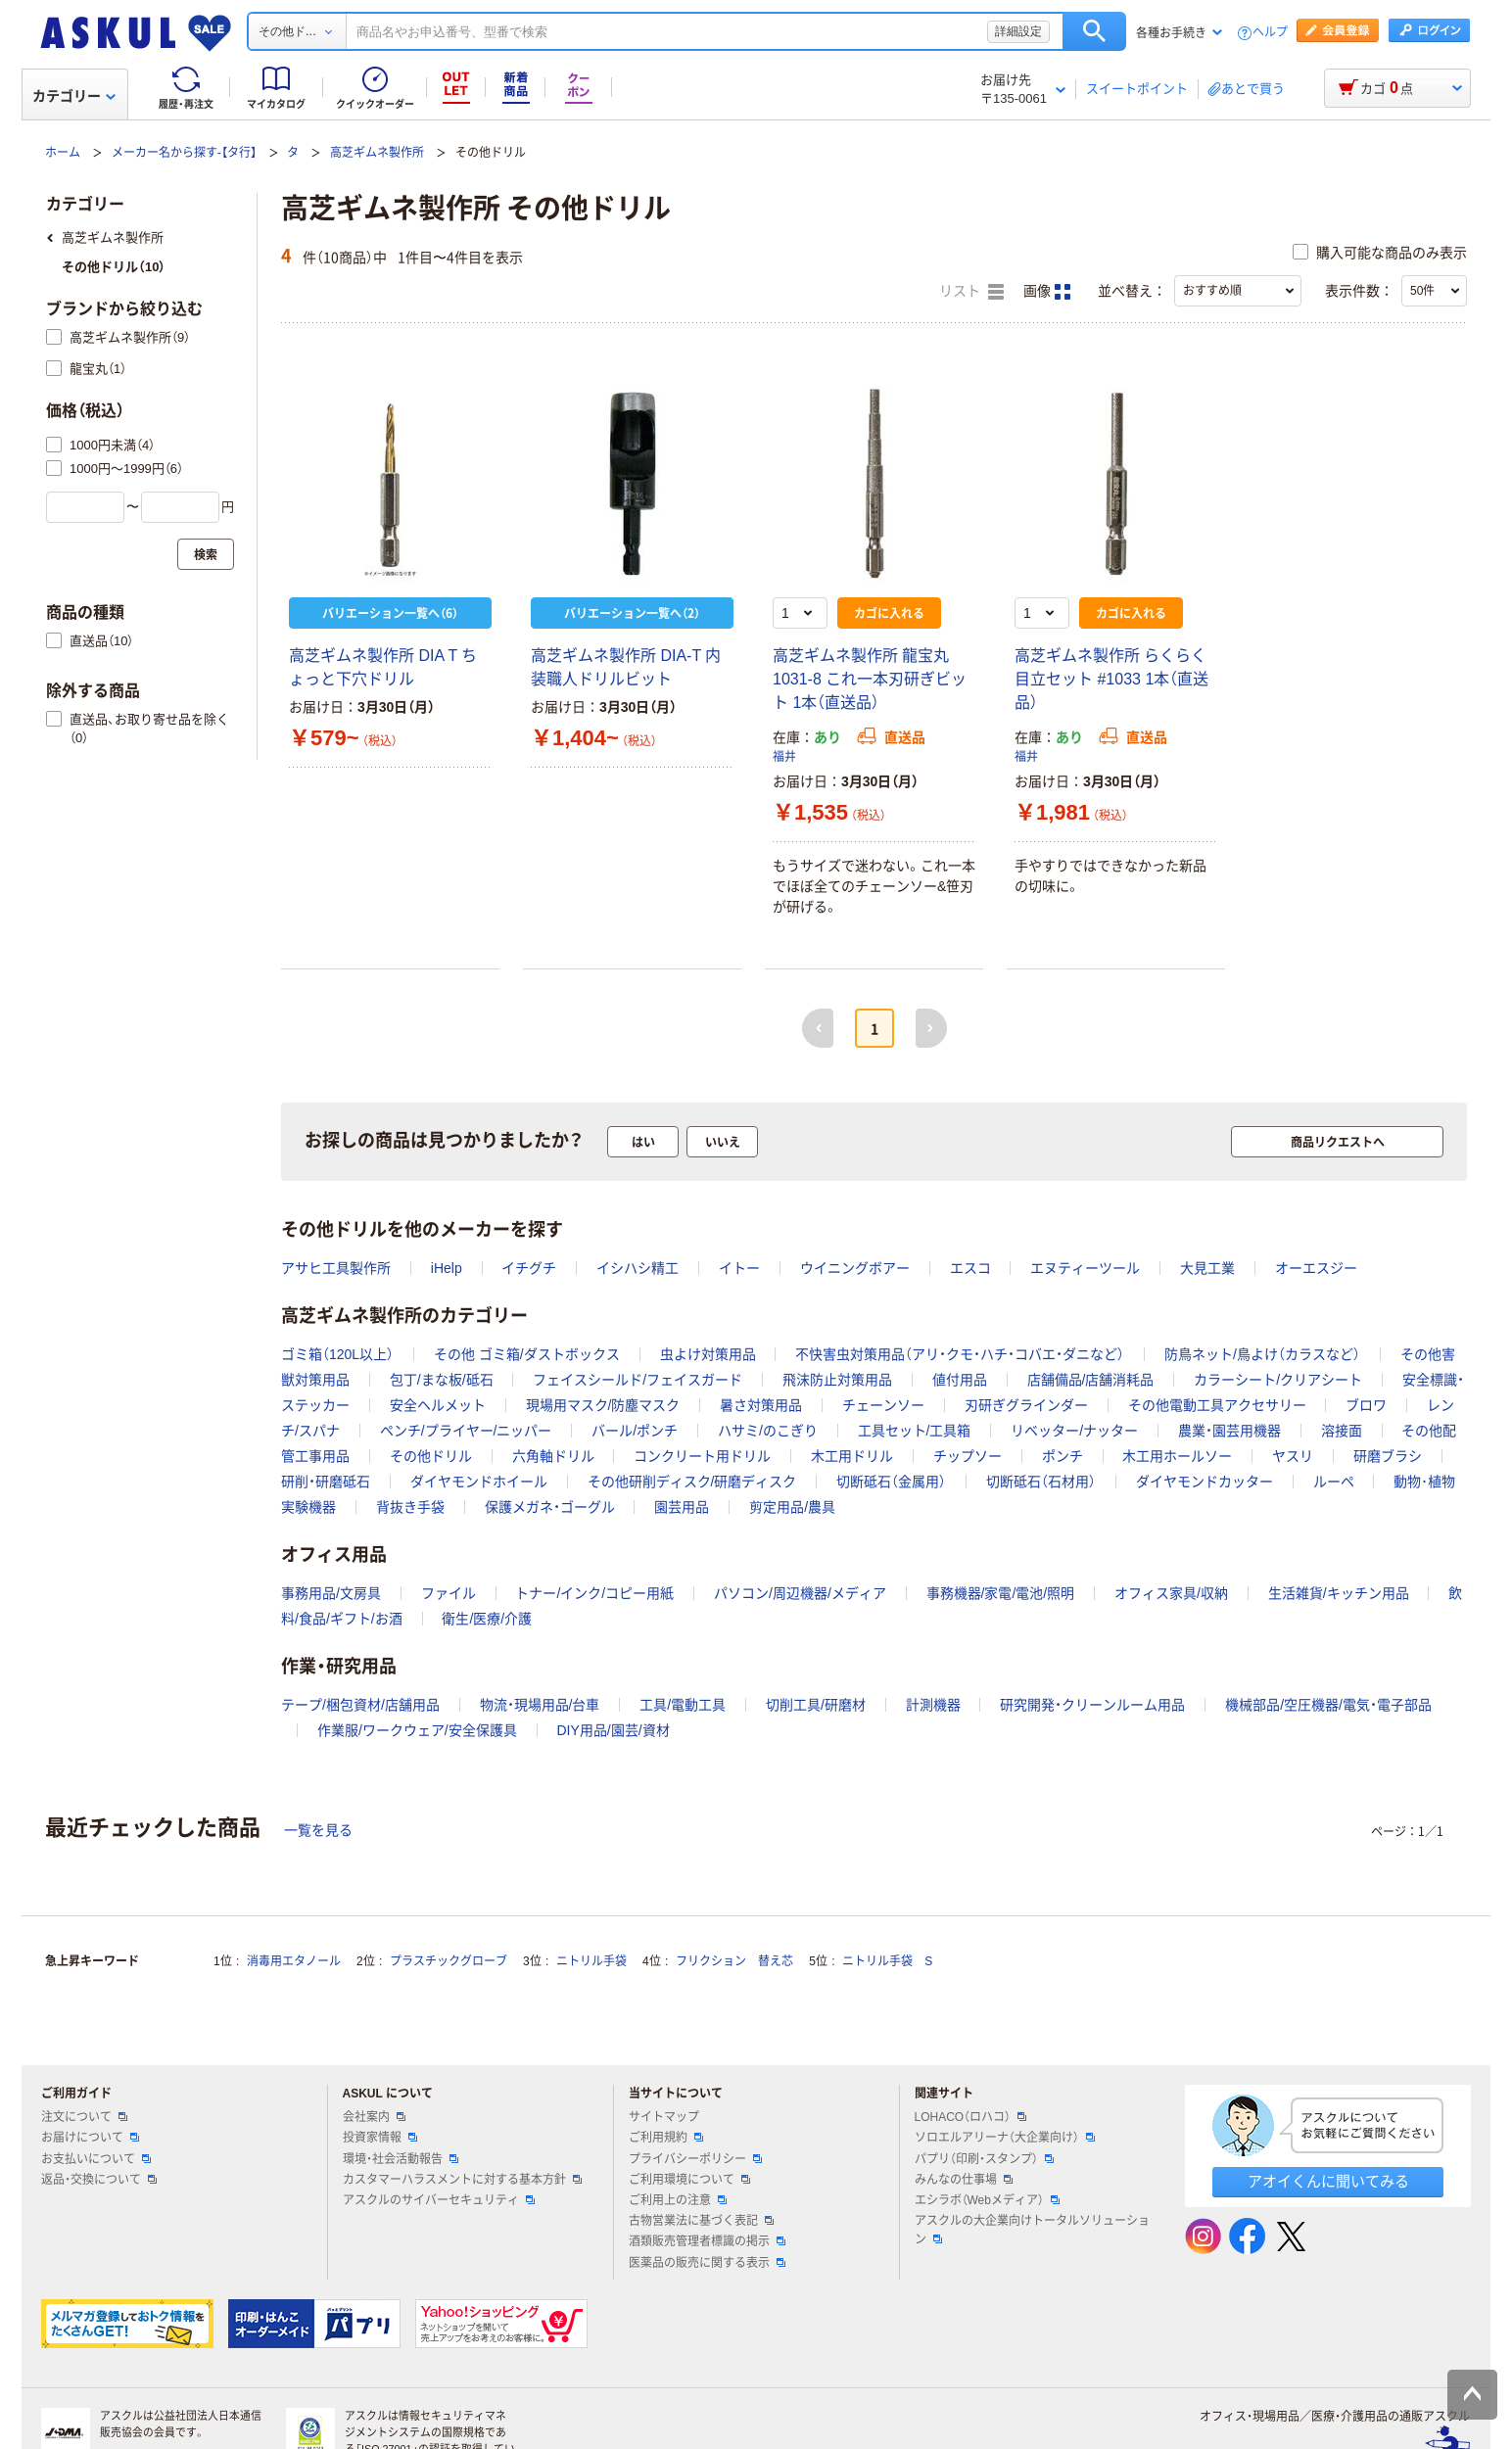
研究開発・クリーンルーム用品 (1092, 1705)
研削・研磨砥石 (325, 1481)
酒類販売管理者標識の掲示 (707, 2241)
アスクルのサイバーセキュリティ (439, 2200)
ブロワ (1366, 1405)
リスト (971, 292)
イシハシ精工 (637, 1268)
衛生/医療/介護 (487, 1618)
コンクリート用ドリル (702, 1456)
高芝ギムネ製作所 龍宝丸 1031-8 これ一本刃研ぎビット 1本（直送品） (870, 679)
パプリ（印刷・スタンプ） (984, 2159)
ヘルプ (1270, 32)
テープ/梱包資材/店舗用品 (360, 1705)
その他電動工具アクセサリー (1217, 1405)
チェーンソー (883, 1405)
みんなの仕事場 (964, 2180)
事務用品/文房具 (331, 1593)
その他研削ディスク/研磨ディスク (692, 1481)
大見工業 (1207, 1268)
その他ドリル (431, 1456)
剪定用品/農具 (792, 1507)
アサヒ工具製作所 (336, 1268)
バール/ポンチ (634, 1430)
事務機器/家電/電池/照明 (1000, 1593)
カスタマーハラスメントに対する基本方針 (462, 2180)
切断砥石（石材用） (1041, 1481)
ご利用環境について (689, 2180)
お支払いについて (96, 2159)
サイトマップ (664, 2117)
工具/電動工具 (682, 1705)
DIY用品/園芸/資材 (612, 1730)
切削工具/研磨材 (816, 1705)
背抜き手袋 (410, 1507)
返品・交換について (99, 2180)
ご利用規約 (666, 2137)
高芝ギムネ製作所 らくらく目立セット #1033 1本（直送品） (1111, 679)
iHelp (446, 1268)
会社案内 (374, 2117)
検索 (1094, 31)
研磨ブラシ (1387, 1456)
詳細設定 (1018, 31)
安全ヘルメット (438, 1405)
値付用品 (959, 1380)
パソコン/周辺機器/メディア (800, 1593)
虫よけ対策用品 (708, 1354)
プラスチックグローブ (448, 1961)
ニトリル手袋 (591, 1961)
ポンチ (1062, 1456)
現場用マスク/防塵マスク (603, 1405)
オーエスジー (1316, 1268)
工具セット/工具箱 (914, 1430)
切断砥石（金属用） (891, 1481)
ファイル (448, 1593)
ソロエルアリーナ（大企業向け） (1005, 2137)
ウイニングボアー (855, 1268)
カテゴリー (74, 96)
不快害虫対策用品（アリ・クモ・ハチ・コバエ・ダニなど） (959, 1354)
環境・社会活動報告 (400, 2159)
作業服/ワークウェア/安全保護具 (417, 1730)
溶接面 (1341, 1430)
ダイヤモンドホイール (478, 1481)
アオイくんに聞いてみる (1328, 2181)
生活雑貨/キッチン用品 (1338, 1593)
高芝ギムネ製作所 (377, 153)
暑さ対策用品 (761, 1405)
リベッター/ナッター (1074, 1430)
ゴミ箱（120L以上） (337, 1354)
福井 (784, 757)
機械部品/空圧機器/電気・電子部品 (1328, 1705)
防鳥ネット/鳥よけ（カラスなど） (1262, 1354)
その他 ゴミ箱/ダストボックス (527, 1354)
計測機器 (933, 1705)
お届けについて (90, 2137)
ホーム (62, 153)
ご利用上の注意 (678, 2200)
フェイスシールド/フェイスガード (637, 1380)
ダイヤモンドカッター (1204, 1481)
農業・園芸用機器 (1229, 1430)
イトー (739, 1268)
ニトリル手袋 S (887, 1961)
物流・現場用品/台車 (540, 1705)
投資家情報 (380, 2137)
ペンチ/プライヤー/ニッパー (466, 1430)
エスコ (970, 1268)
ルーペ (1333, 1481)
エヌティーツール (1085, 1268)
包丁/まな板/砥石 (442, 1380)
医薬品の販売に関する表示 (707, 2263)
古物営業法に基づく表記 (701, 2221)
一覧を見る (318, 1830)
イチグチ (528, 1268)
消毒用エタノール (294, 1961)
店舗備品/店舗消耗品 (1091, 1380)
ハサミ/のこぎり (768, 1430)
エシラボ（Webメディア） (987, 2200)
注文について (84, 2117)
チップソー (967, 1456)
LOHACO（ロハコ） (971, 2117)
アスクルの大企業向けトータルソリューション (1032, 2230)
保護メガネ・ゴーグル (550, 1507)
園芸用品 (681, 1507)
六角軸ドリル (553, 1456)
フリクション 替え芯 (734, 1961)
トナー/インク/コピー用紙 (594, 1593)
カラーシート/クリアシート (1278, 1380)
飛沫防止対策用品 (837, 1380)
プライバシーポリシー (695, 2159)
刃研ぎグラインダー (1026, 1405)
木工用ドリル (852, 1456)
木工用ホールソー (1177, 1456)
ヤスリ (1292, 1456)
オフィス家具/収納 (1171, 1593)
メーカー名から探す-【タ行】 (184, 153)
